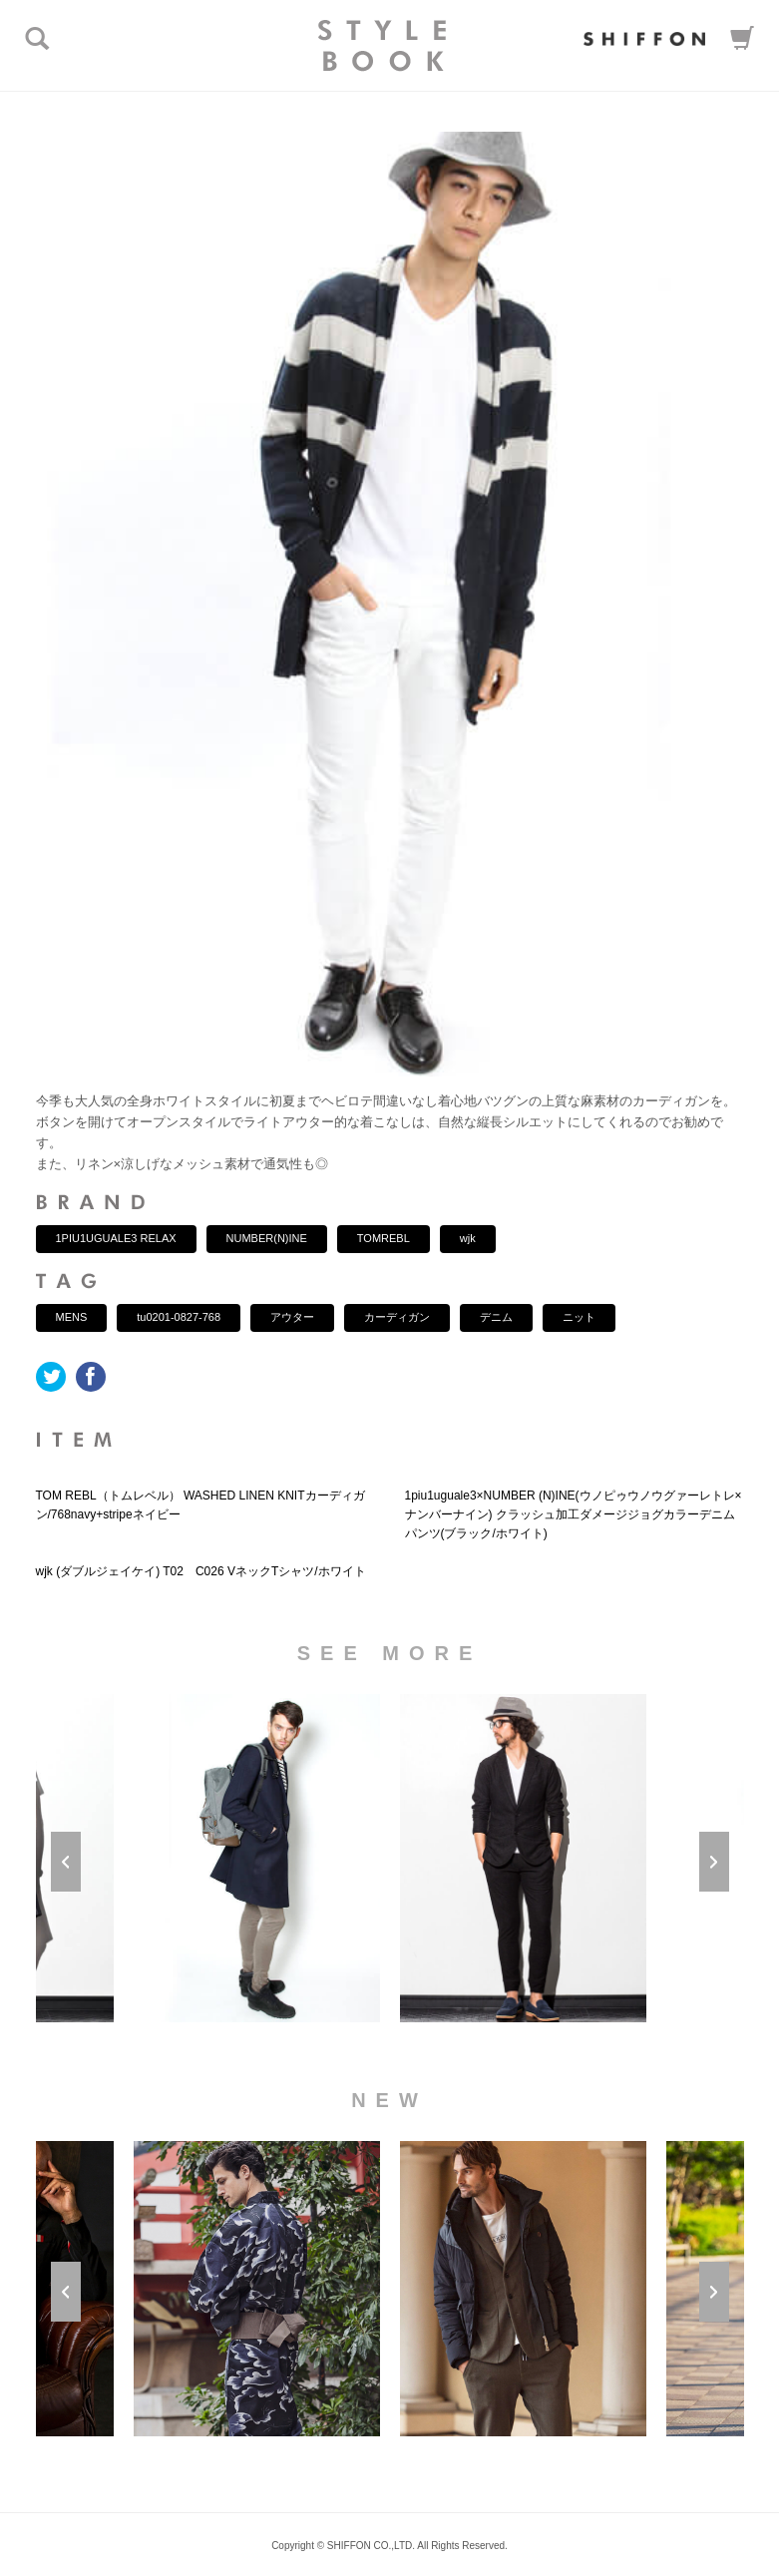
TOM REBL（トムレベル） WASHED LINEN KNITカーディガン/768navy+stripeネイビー (200, 1505)
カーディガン (397, 1317)
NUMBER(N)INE (266, 1238)
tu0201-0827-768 (178, 1317)
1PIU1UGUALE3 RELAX (116, 1238)
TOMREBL (383, 1238)
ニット (579, 1317)
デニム (496, 1317)
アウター (292, 1317)
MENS (72, 1317)
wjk (468, 1238)
